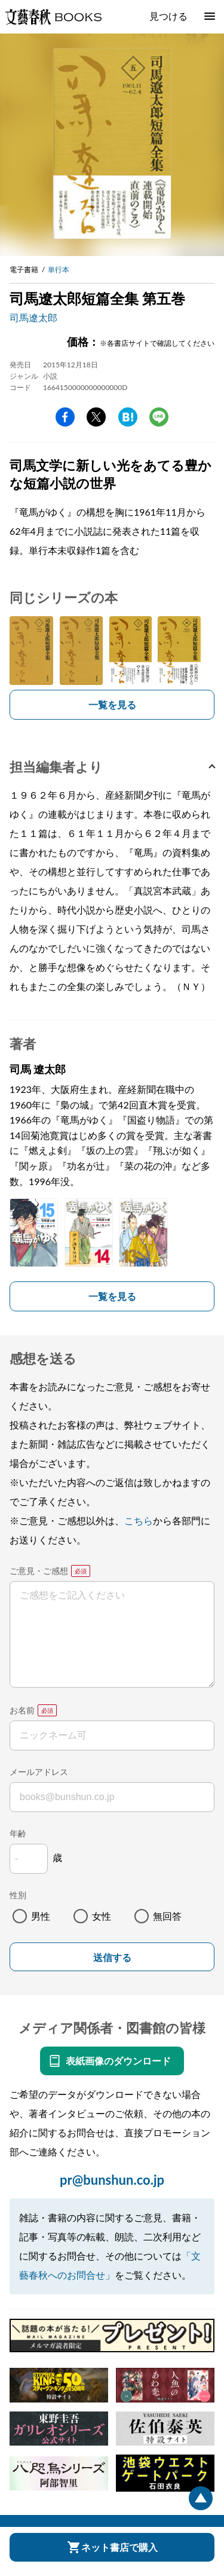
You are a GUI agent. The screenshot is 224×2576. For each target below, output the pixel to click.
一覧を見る (112, 704)
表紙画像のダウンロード (118, 2060)
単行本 (58, 269)
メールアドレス (39, 1772)
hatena (127, 417)
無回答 (167, 1916)
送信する (112, 1958)
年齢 (18, 1833)
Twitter (96, 417)
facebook (65, 417)
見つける (168, 16)
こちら (138, 1520)
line (158, 417)
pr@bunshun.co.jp (112, 2180)
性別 (18, 1895)
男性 (40, 1916)
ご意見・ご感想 (39, 1571)
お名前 (22, 1710)
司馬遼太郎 (33, 317)
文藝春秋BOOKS (53, 17)
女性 (101, 1916)
